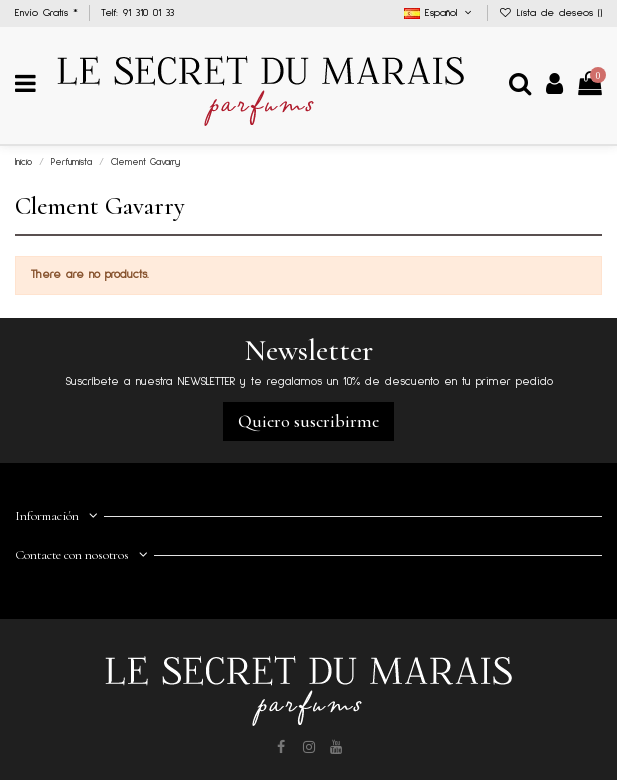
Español (440, 13)
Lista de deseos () (551, 13)
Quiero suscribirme (308, 421)
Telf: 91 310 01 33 (137, 13)
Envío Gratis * (49, 13)
